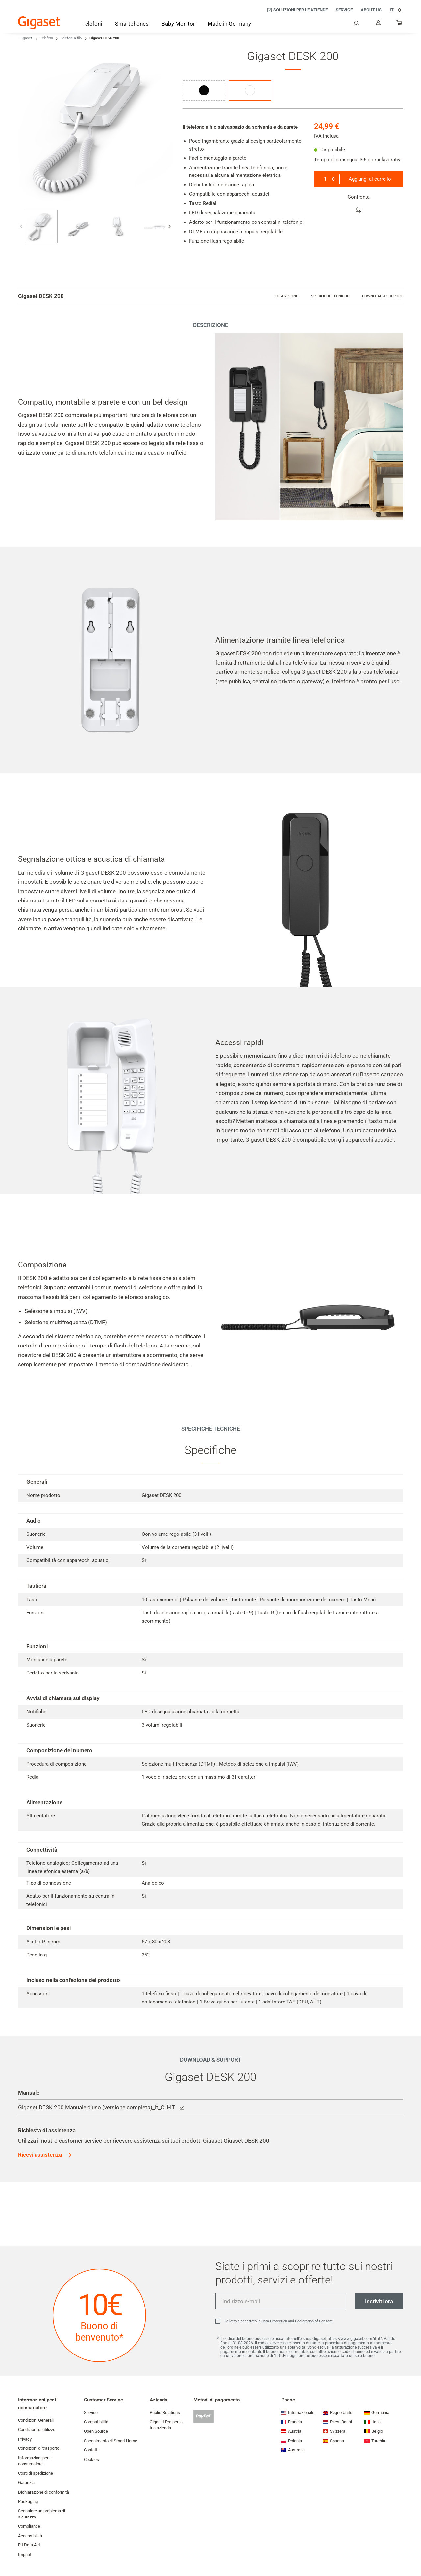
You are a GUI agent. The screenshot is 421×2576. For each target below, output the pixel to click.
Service (91, 2412)
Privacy (25, 2439)
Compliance (29, 2526)
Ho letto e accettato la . (279, 2321)
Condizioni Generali (36, 2420)
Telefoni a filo (71, 38)
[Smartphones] (132, 25)
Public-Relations (165, 2412)
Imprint (24, 2554)
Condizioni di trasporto (38, 2448)
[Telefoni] (92, 25)
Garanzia (26, 2482)
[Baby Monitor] (178, 24)
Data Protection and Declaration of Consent (297, 2321)
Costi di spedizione (35, 2473)
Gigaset (26, 38)
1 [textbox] (325, 179)
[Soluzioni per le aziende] (297, 10)
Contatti (91, 2449)
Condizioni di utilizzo (36, 2429)
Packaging (28, 2501)
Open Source (96, 2431)
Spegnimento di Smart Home (110, 2440)
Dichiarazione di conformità (43, 2492)
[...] (399, 24)
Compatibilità (96, 2421)
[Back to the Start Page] (39, 22)
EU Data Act (29, 2544)
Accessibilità (30, 2535)
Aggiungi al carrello (370, 179)
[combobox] (328, 179)
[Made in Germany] (229, 24)
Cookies (91, 2459)
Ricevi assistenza (40, 2154)
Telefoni (46, 38)
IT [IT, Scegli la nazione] (396, 10)
